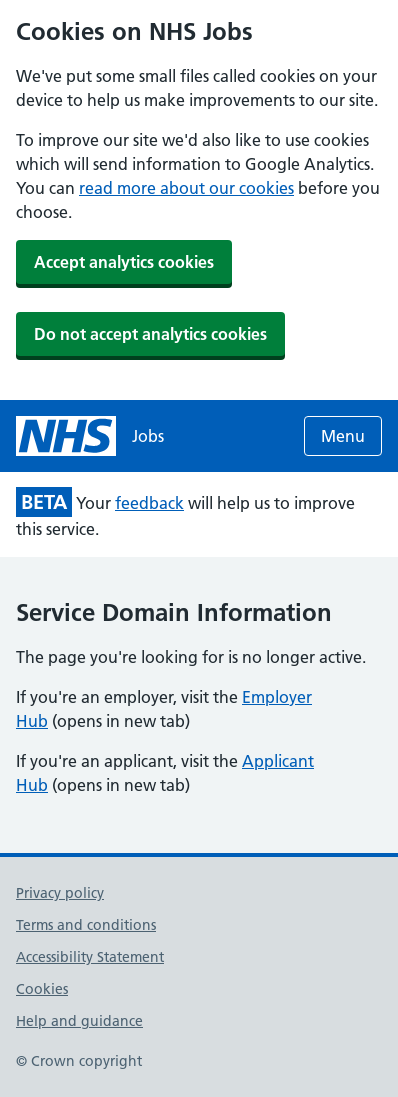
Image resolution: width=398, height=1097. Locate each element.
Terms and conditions (86, 925)
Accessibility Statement (90, 957)
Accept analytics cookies (124, 262)
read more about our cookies (186, 188)
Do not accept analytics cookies (150, 334)
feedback (149, 503)
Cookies (42, 989)
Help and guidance (79, 1021)
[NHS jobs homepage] (90, 436)
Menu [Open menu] (343, 436)
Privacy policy (60, 893)
